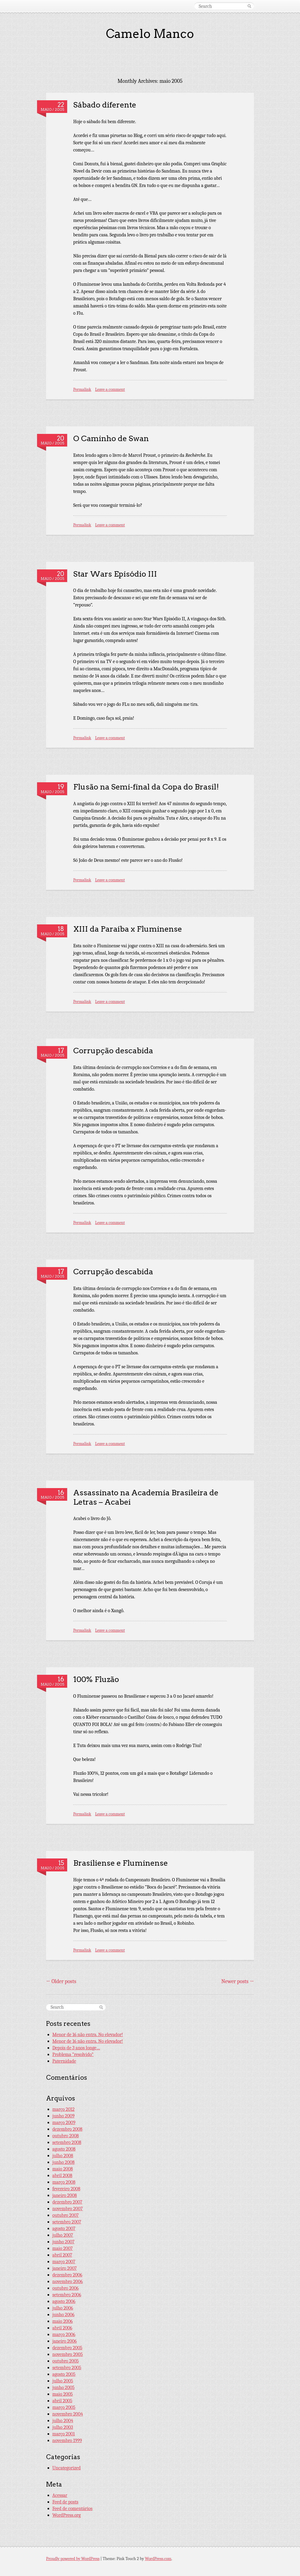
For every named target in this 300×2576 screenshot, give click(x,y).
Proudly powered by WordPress (72, 2558)
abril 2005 (62, 2400)
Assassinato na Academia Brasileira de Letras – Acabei (145, 1497)
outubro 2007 (65, 2215)
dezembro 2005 (67, 2347)
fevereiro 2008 (66, 2188)
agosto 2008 (64, 2149)
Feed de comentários (72, 2508)
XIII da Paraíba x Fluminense (127, 928)
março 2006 (63, 2334)
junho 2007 (63, 2241)
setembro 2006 (66, 2294)
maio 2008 (62, 2169)
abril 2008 (62, 2175)
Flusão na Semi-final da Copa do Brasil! (146, 786)
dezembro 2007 (67, 2202)
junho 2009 (63, 2116)
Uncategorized (66, 2468)
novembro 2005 (67, 2354)
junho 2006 (63, 2314)
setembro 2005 (66, 2367)
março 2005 (63, 2407)
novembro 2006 (67, 2281)
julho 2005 (62, 2381)
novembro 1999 (67, 2440)
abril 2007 (62, 2255)
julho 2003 (62, 2427)
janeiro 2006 (64, 2341)
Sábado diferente (104, 104)
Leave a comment (110, 389)
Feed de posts (65, 2502)
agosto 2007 (64, 2228)
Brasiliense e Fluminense (120, 1862)
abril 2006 (62, 2328)
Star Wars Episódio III (115, 573)
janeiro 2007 (64, 2268)
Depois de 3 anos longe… (76, 2048)
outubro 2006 (65, 2288)
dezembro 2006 (67, 2275)
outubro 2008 (65, 2135)
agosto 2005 (64, 2374)
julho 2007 (62, 2235)
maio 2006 (62, 2321)
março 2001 (63, 2434)
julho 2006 (62, 2308)
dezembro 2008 (67, 2129)
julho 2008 (62, 2155)
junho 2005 (63, 2387)
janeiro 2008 (64, 2195)
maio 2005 (62, 2394)
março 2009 (63, 2122)
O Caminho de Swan (111, 438)
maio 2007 (62, 2248)
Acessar (59, 2495)
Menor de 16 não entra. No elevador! (87, 2034)
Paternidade (64, 2061)
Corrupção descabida (113, 1050)
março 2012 (63, 2109)
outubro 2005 (65, 2361)
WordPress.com (158, 2558)
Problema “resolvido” (73, 2054)
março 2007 (63, 2261)
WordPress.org (66, 2515)
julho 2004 (62, 2420)
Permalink (82, 389)
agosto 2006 (64, 2301)
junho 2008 (63, 2162)
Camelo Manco (150, 33)
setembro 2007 (66, 2222)
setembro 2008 (66, 2142)
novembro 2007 (67, 2208)
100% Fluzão (96, 1679)
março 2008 (63, 2182)
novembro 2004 (67, 2414)
